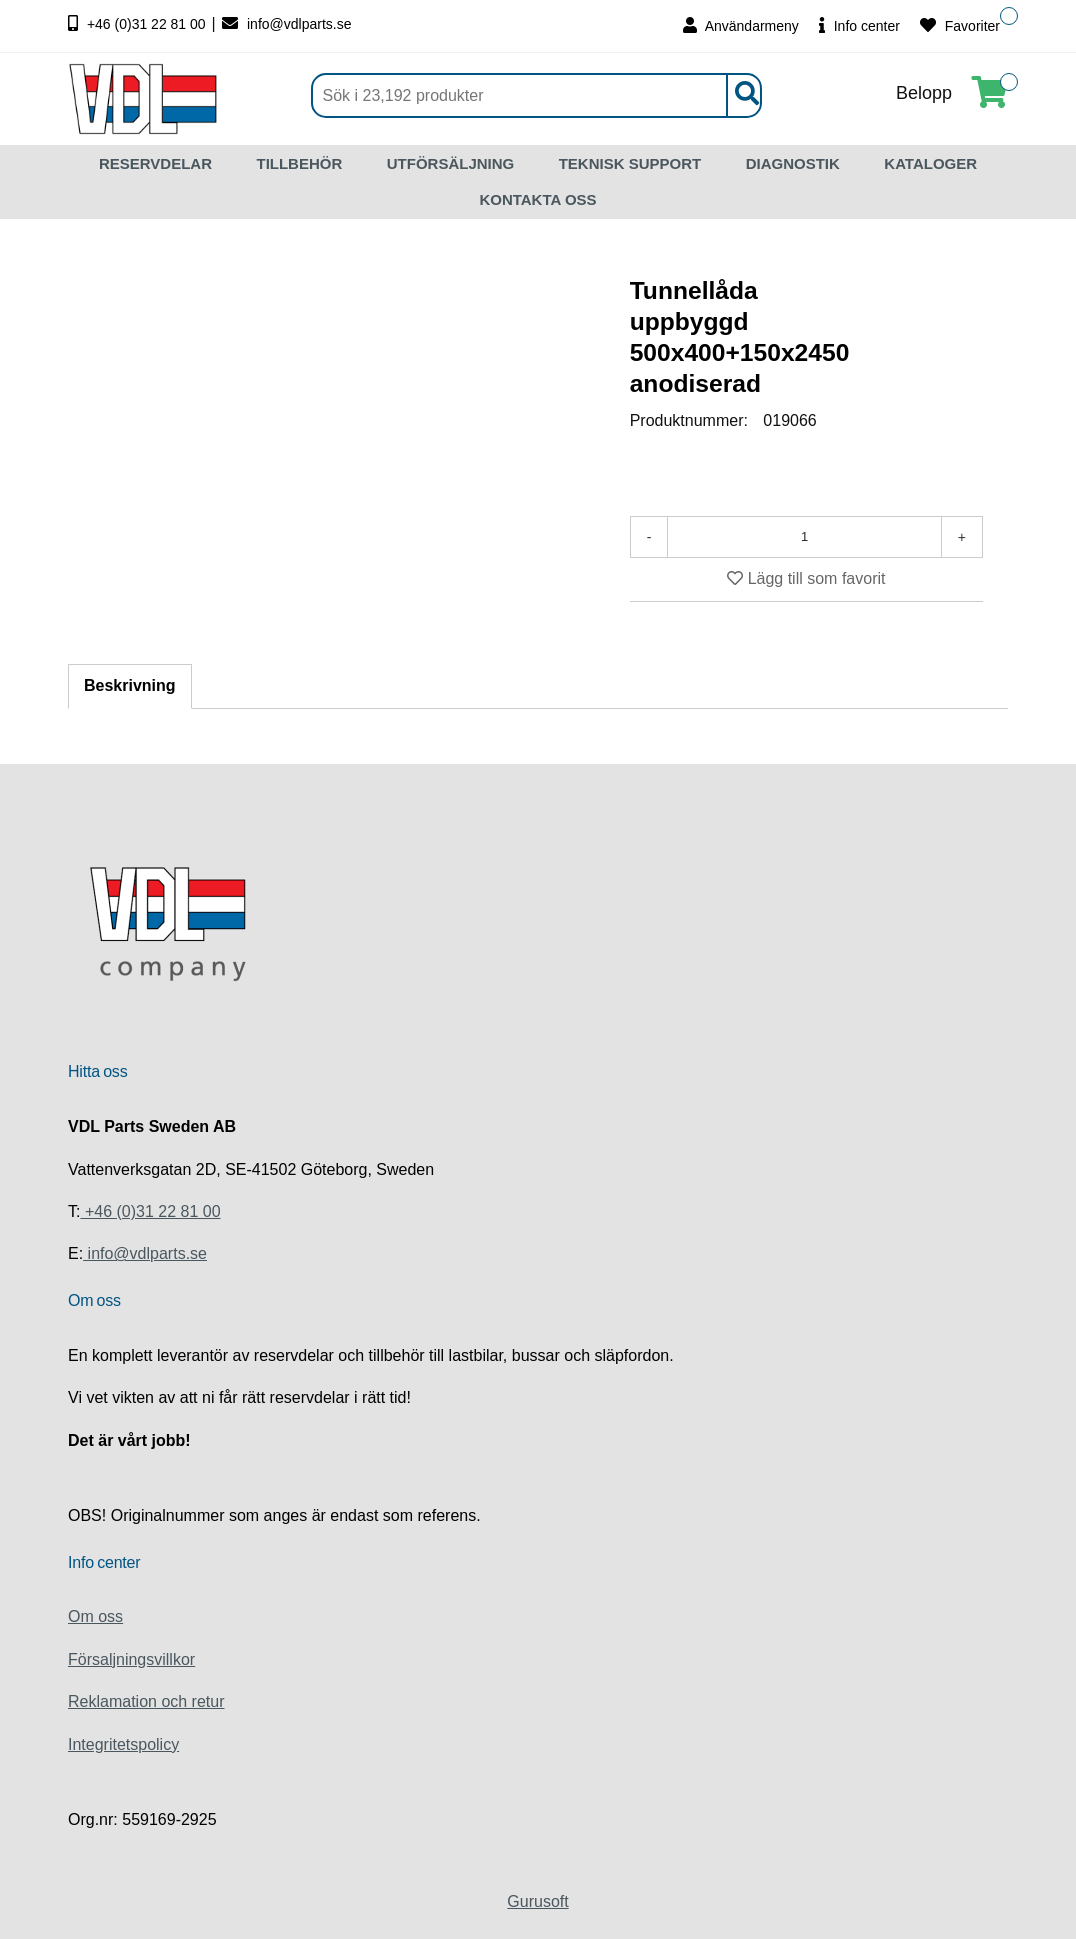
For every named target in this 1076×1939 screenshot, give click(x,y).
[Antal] (804, 537)
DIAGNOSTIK (793, 163)
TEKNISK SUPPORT (630, 163)
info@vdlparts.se (286, 24)
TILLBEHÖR (299, 163)
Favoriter (960, 25)
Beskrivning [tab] (130, 685)
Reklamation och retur (146, 1701)
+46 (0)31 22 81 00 (139, 24)
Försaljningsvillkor (131, 1659)
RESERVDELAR (155, 163)
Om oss (95, 1616)
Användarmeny (741, 25)
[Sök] (536, 95)
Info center (859, 25)
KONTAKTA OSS (537, 199)
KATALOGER (930, 163)
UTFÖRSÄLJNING (451, 163)
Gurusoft (537, 1901)
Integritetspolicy (123, 1744)
